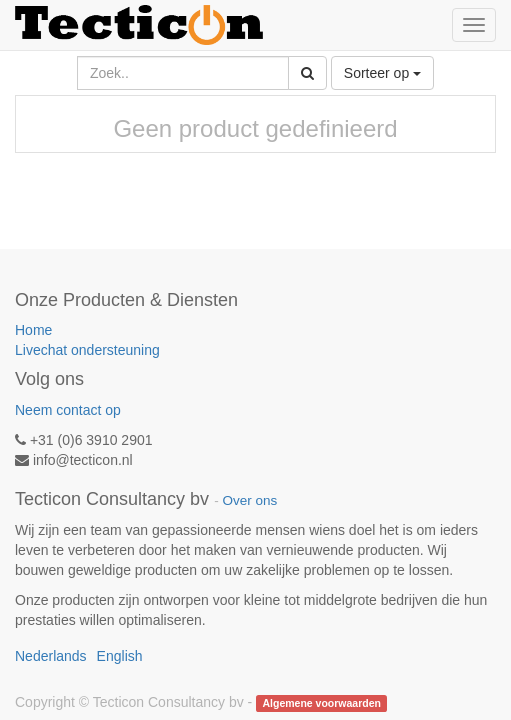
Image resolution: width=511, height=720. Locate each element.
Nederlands (51, 656)
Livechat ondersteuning (87, 350)
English (120, 656)
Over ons (249, 500)
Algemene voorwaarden (321, 703)
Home (33, 330)
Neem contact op (68, 410)
